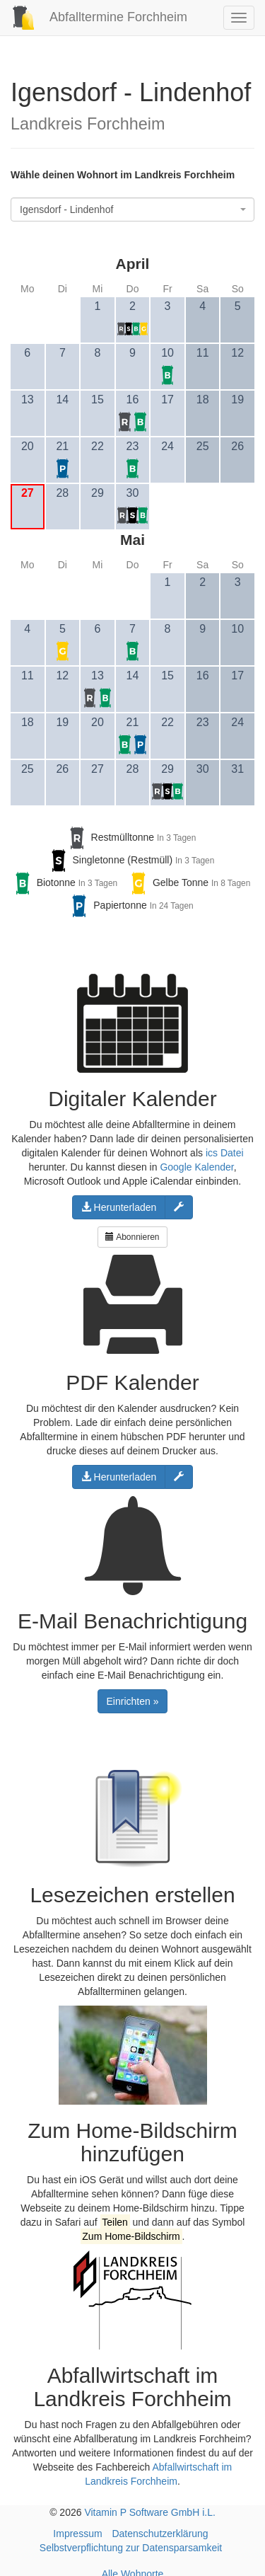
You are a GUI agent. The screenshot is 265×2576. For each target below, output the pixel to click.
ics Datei (225, 1152)
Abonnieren (132, 1237)
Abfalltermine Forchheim (93, 17)
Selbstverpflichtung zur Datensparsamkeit (131, 2547)
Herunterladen (119, 1207)
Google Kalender (196, 1167)
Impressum (77, 2533)
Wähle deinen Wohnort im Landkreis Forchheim (123, 174)
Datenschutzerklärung (160, 2533)
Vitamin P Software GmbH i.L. (149, 2512)
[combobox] (132, 209)
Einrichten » (133, 1701)
